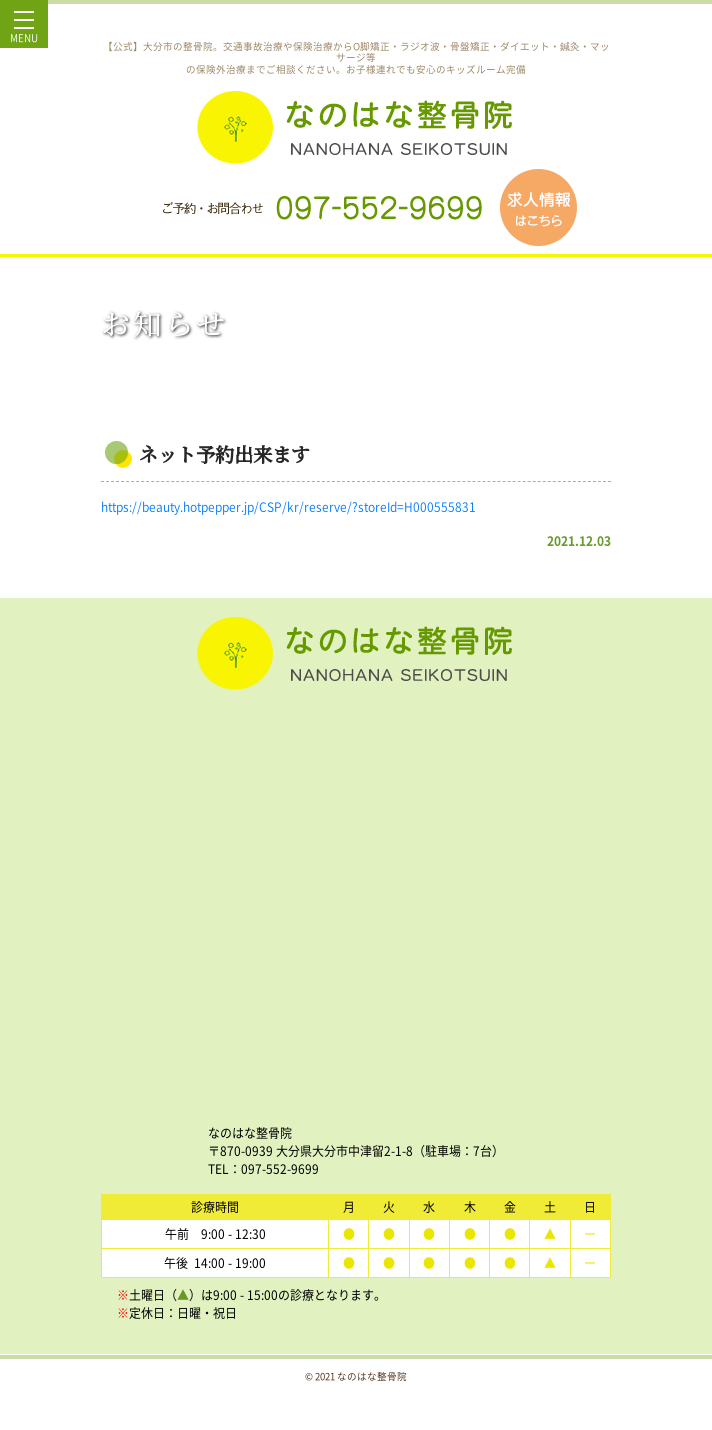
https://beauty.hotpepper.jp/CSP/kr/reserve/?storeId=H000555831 (288, 507)
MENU (24, 32)
